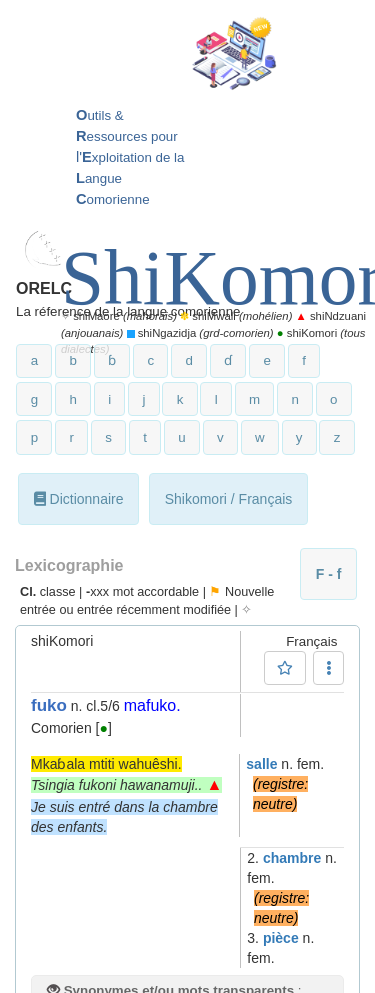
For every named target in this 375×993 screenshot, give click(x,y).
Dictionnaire (79, 499)
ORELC (44, 288)
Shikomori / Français (229, 499)
